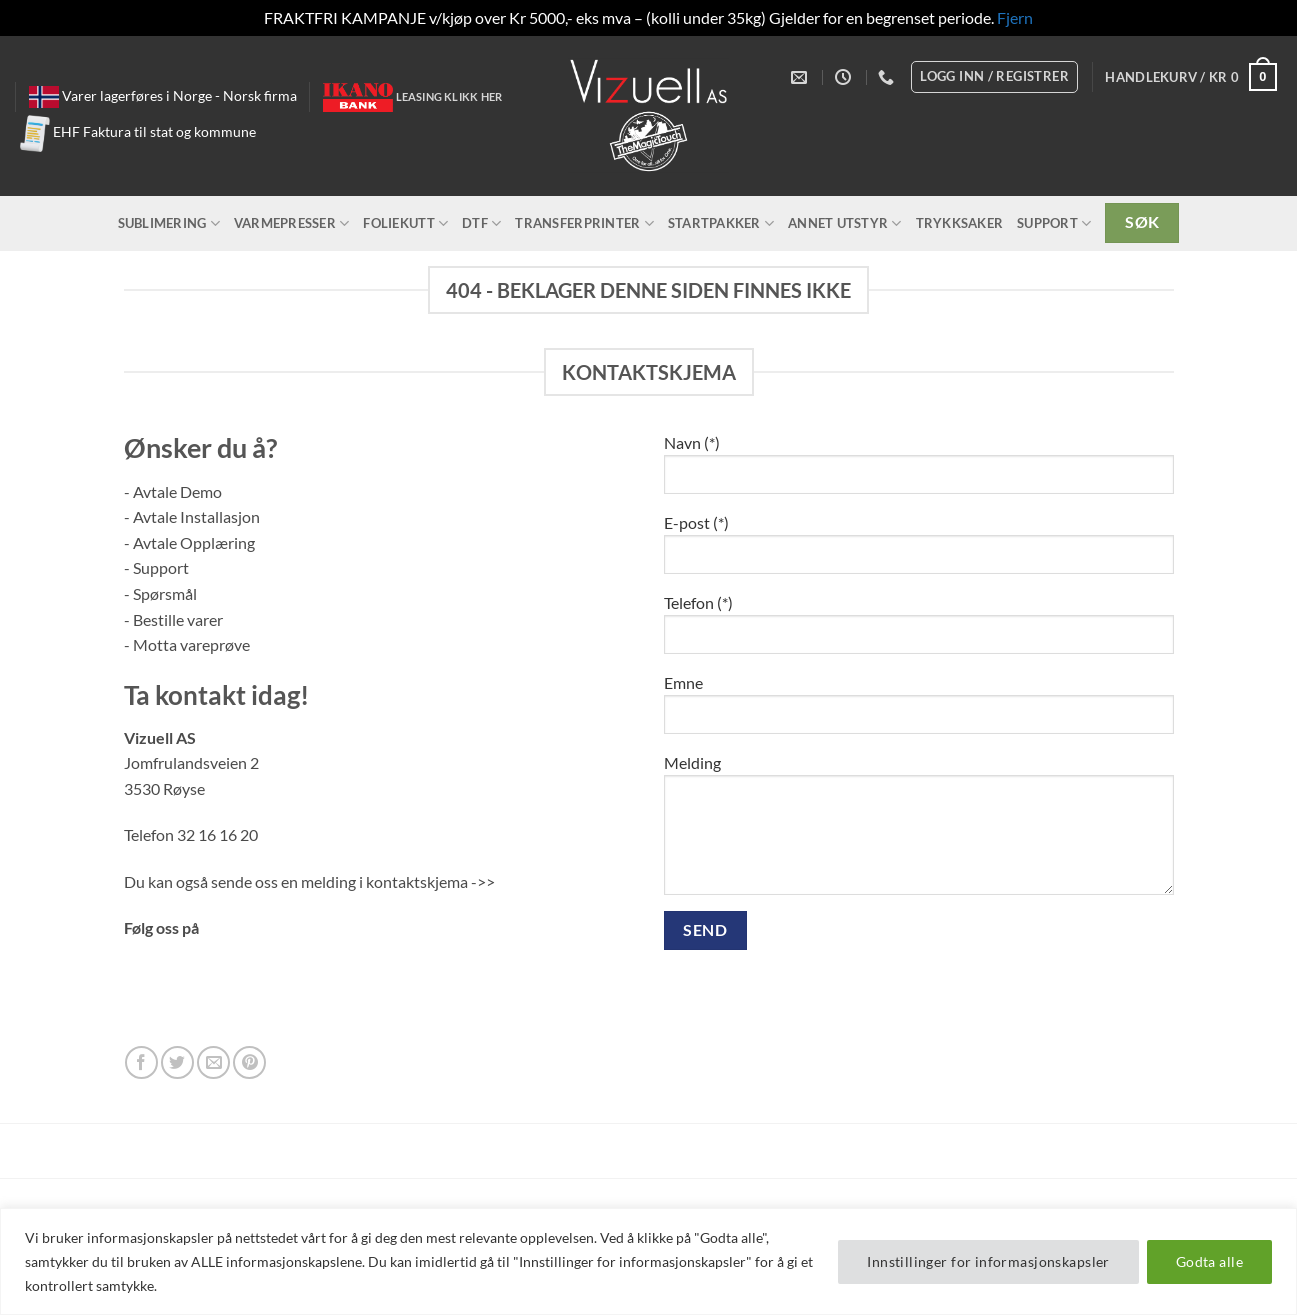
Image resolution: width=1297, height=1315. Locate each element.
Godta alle (1209, 1261)
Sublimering (169, 223)
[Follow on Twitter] (177, 1062)
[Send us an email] (213, 1062)
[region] (648, 1261)
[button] (1191, 77)
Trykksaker (960, 223)
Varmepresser (292, 223)
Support (1054, 223)
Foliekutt (405, 223)
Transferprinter (584, 223)
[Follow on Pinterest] (249, 1062)
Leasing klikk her (449, 96)
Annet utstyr (845, 223)
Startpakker (721, 223)
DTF (481, 223)
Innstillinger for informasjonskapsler (988, 1261)
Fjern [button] (1015, 17)
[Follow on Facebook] (141, 1062)
